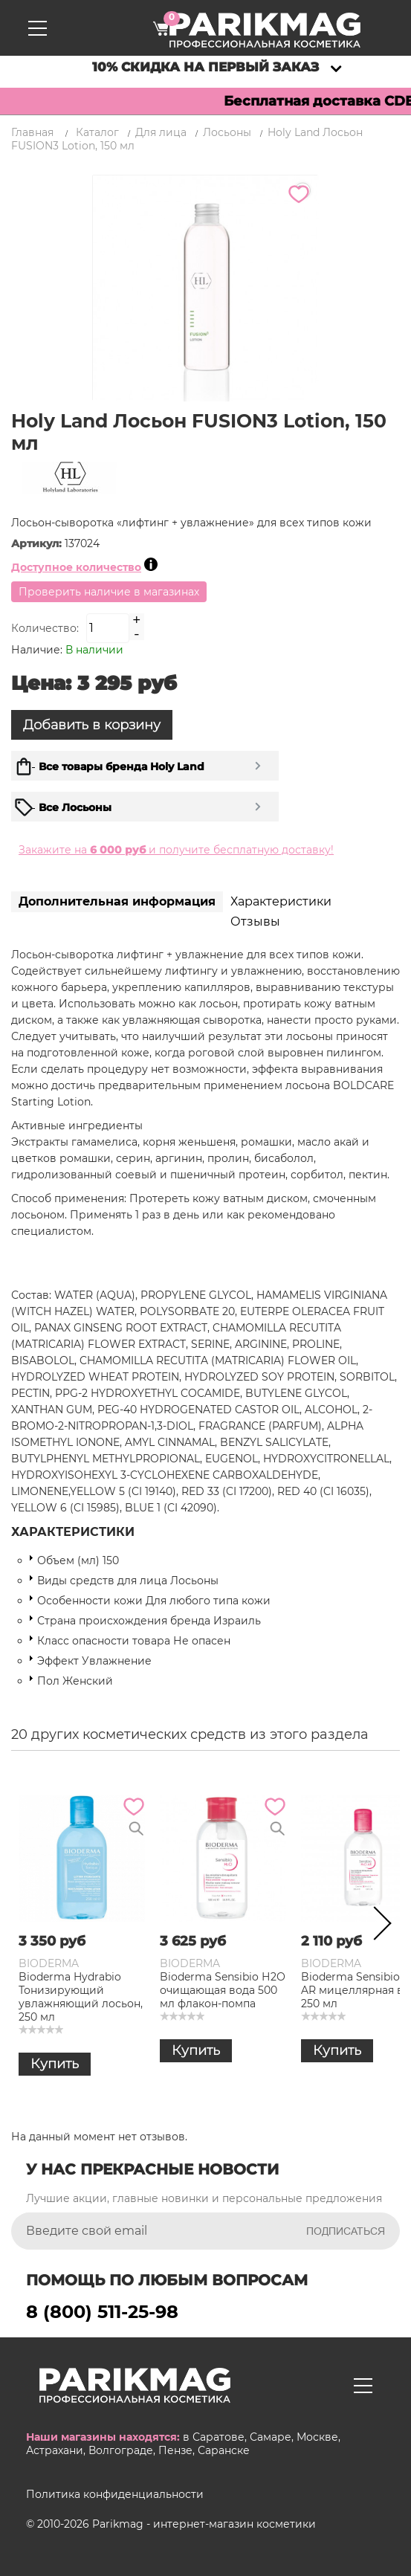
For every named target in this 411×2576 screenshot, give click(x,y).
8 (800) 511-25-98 (102, 2311)
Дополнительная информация (117, 901)
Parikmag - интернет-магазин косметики (204, 2524)
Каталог (97, 132)
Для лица (161, 132)
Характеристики (280, 901)
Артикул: (38, 543)
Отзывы (255, 921)
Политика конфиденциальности (115, 2494)
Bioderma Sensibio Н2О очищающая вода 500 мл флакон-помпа (222, 1990)
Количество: (45, 628)
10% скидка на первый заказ (205, 66)
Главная (32, 132)
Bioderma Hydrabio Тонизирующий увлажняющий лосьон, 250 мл (81, 1997)
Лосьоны (227, 132)
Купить (54, 2064)
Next (377, 1926)
